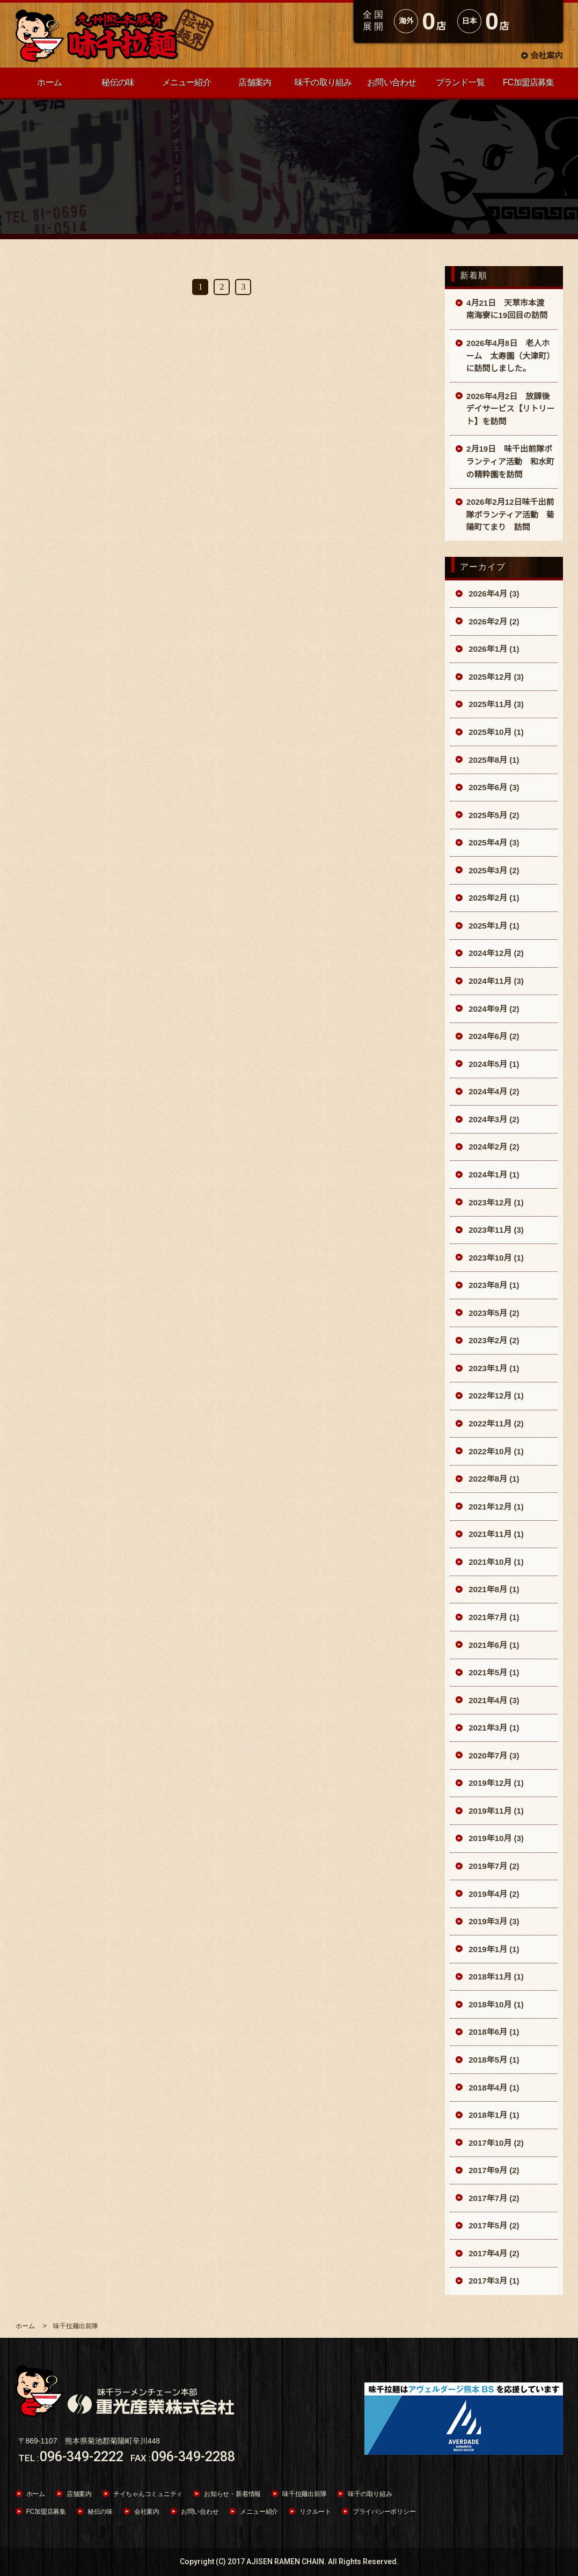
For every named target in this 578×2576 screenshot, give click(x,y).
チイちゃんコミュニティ (147, 2494)
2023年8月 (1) (492, 1285)
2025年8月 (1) (492, 759)
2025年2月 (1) (492, 897)
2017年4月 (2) (492, 2253)
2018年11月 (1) (495, 1976)
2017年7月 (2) (492, 2198)
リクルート (315, 2511)
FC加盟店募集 (46, 2511)
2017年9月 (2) (492, 2170)
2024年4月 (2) (492, 1091)
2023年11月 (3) (495, 1229)
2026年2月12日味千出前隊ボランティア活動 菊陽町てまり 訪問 (510, 514)
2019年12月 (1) (495, 1782)
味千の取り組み (370, 2494)
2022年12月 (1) (495, 1395)
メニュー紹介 (259, 2511)
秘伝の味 (100, 2511)
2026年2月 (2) (492, 621)
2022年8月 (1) (492, 1478)
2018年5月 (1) (492, 2059)
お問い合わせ (200, 2511)
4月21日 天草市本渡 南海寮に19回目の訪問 (509, 309)
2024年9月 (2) (492, 1008)
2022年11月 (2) (495, 1423)
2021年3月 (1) (492, 1727)
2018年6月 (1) (492, 2031)
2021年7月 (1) (492, 1617)
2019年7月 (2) (492, 1866)
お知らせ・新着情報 (232, 2494)
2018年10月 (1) (495, 2004)
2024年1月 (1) (492, 1174)
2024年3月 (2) (492, 1119)
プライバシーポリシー (384, 2511)
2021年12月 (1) (495, 1506)
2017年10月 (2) (495, 2142)
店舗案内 (79, 2494)
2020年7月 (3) (492, 1755)
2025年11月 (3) (495, 704)
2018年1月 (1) (492, 2114)
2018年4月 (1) (492, 2087)
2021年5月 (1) (492, 1672)
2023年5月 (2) (492, 1313)
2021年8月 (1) (492, 1589)
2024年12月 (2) (495, 953)
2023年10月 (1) (495, 1257)
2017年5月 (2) (492, 2225)
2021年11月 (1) (495, 1534)
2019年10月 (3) (495, 1838)
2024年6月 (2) (492, 1036)
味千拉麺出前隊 (304, 2494)
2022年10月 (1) (495, 1451)
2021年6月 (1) (492, 1645)
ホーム (35, 2494)
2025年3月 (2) (492, 870)
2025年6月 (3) (492, 787)
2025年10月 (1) (495, 732)
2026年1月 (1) (492, 648)
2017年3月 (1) (492, 2280)
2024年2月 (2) (492, 1146)
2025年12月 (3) (495, 676)
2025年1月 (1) (492, 925)
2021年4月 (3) (492, 1700)
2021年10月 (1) (495, 1561)
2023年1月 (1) (492, 1368)
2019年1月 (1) (492, 1949)
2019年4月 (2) (492, 1893)
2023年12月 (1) (495, 1202)
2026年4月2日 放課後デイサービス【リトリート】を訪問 (510, 409)
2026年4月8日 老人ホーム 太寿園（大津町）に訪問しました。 (510, 355)
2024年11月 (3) (495, 980)
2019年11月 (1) (495, 1810)
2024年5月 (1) (492, 1064)
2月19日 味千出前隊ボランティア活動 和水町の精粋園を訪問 (510, 461)
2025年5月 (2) (492, 815)
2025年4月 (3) (492, 842)
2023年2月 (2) (492, 1340)
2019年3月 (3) (492, 1921)
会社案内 (546, 55)
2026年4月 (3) (492, 593)
